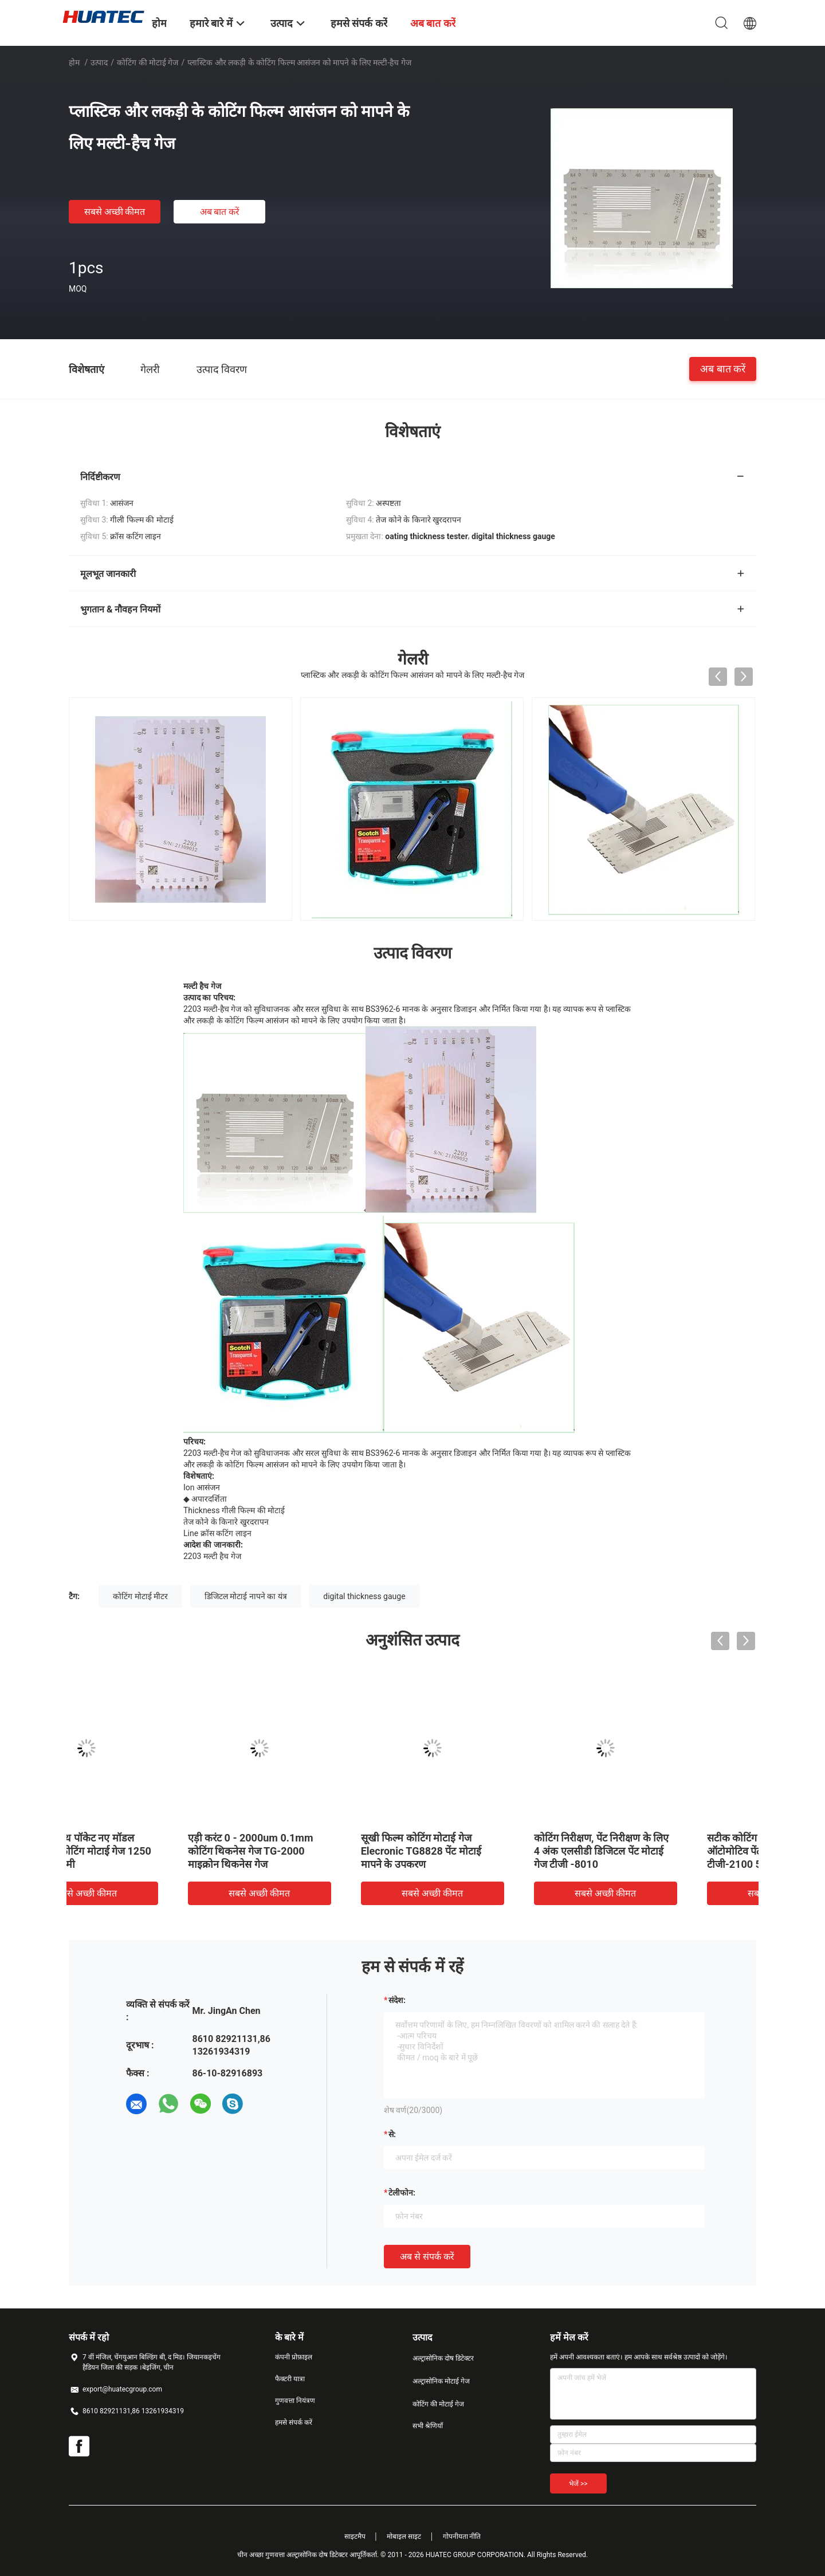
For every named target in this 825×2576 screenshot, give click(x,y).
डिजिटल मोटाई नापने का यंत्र (246, 1596)
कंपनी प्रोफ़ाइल (293, 2357)
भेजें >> (578, 2484)
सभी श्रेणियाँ (427, 2426)
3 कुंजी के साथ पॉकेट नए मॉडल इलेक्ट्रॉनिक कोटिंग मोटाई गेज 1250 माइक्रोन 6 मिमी (668, 1851)
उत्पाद (99, 62)
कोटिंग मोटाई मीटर (140, 1596)
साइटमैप (355, 2536)
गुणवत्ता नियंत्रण (295, 2401)
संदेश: (397, 2000)
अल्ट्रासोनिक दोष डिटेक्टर (443, 2358)
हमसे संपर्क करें (293, 2422)
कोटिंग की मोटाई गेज (147, 62)
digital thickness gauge (364, 1596)
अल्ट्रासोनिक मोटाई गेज (441, 2381)
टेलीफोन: (401, 2192)
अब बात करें (220, 211)
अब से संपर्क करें (427, 2256)
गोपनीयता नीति (462, 2536)
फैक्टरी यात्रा (290, 2379)
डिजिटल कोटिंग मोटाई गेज (476, 1838)
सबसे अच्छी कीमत (115, 211)
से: (392, 2134)
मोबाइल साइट (404, 2536)
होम (74, 62)
